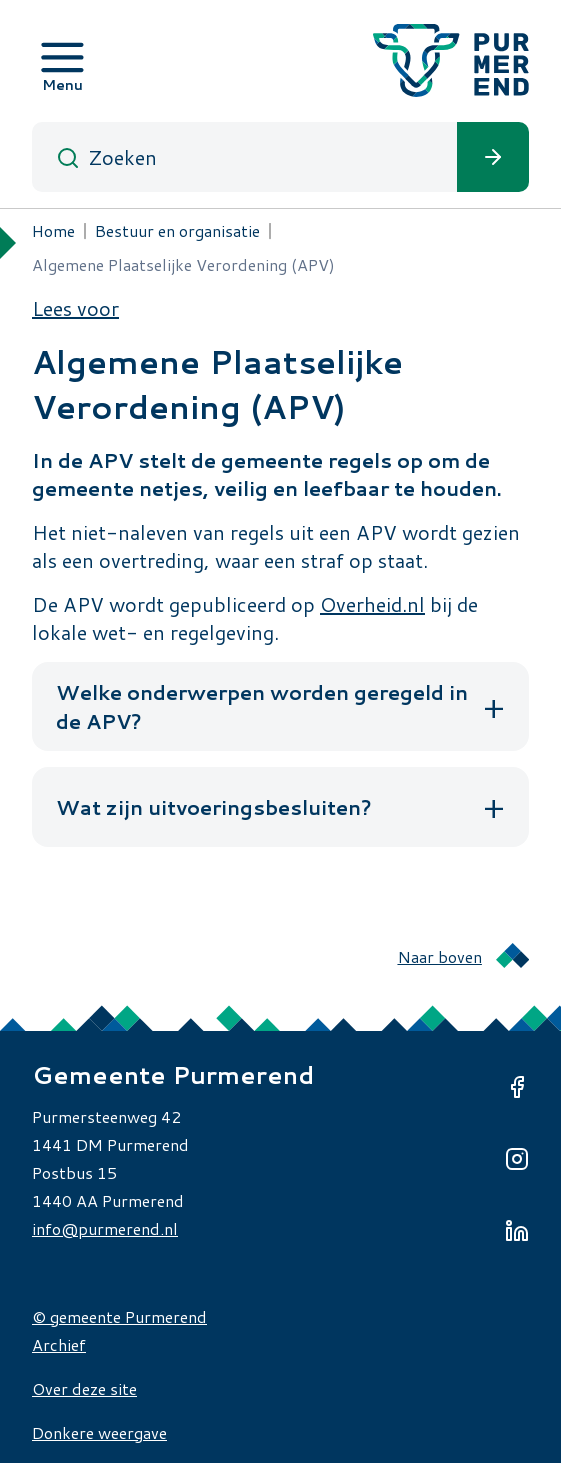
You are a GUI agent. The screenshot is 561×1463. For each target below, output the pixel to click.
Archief (59, 1344)
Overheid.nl (372, 604)
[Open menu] (62, 61)
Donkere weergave (99, 1432)
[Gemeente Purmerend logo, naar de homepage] (451, 60)
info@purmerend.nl (105, 1228)
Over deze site (84, 1388)
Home (53, 230)
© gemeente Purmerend (119, 1316)
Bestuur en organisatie (177, 230)
